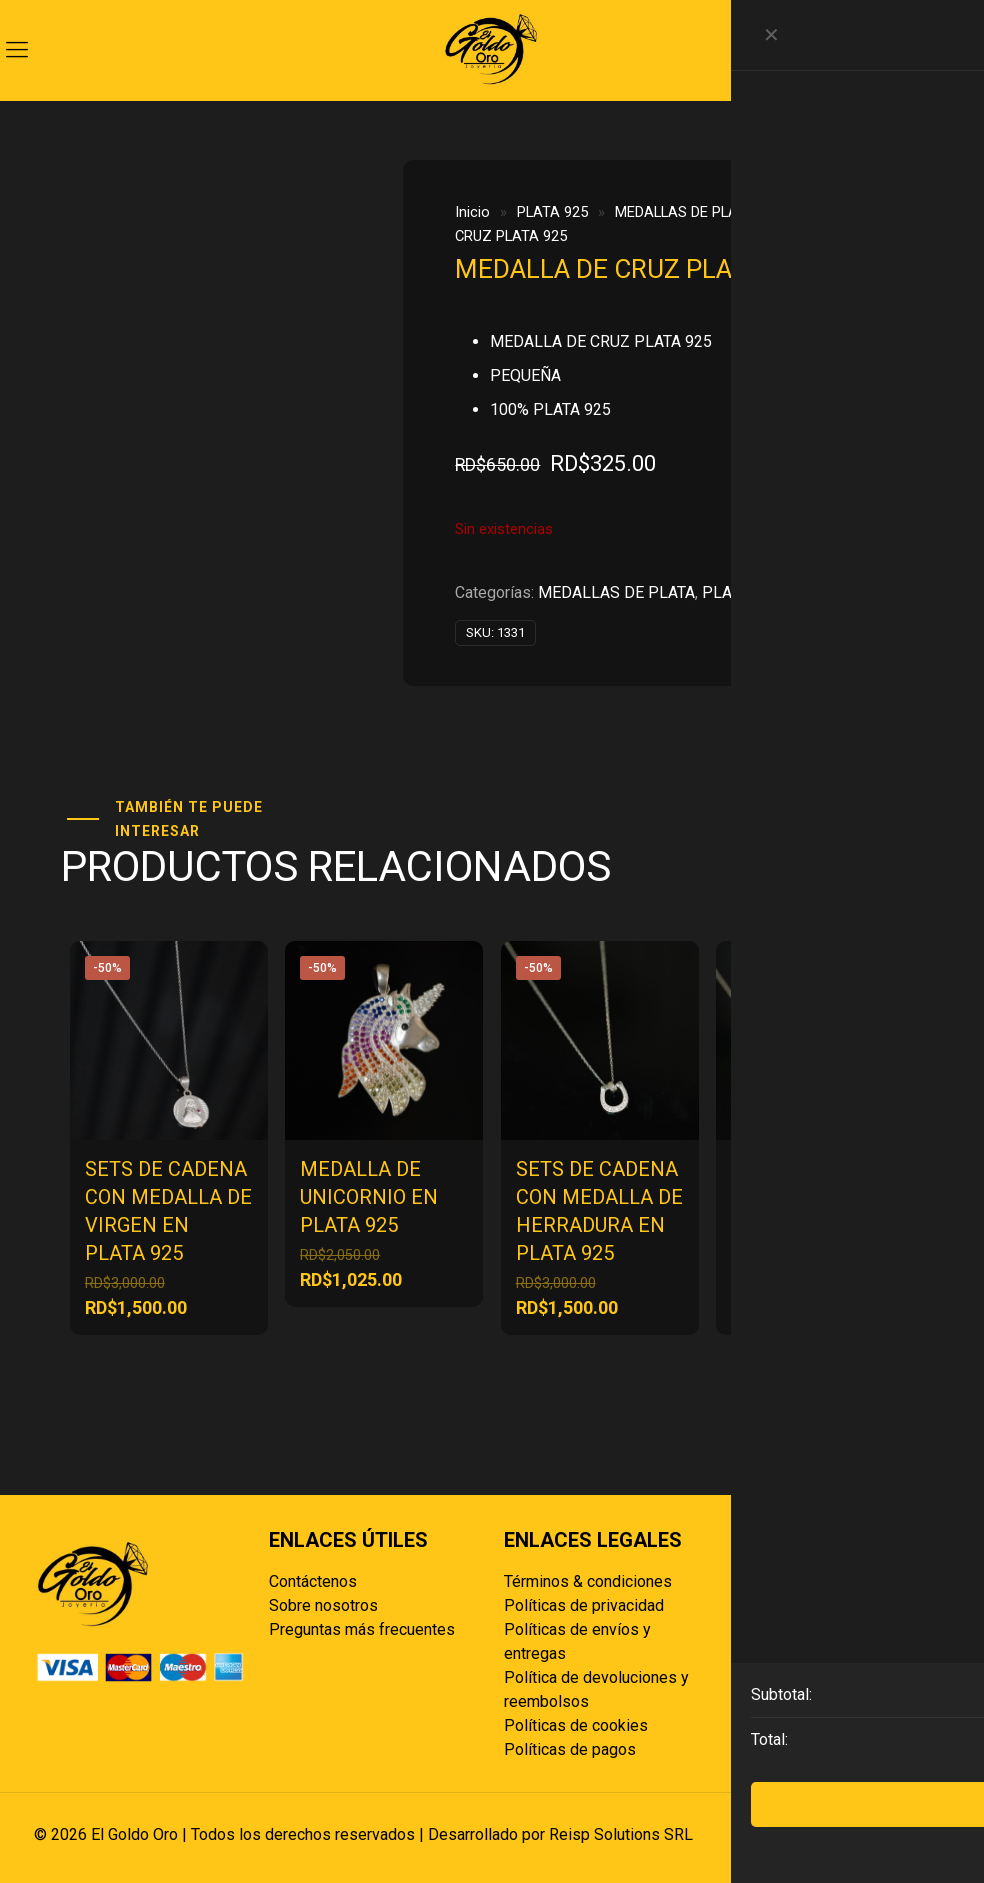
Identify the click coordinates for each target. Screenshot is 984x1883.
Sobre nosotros (323, 1605)
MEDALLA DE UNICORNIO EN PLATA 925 (369, 1197)
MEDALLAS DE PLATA (685, 212)
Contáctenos (313, 1581)
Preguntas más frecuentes (362, 1629)
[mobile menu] (17, 50)
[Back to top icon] (929, 1835)
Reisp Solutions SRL (621, 1834)
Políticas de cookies (576, 1725)
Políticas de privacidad (584, 1605)
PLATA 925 (552, 212)
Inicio (472, 212)
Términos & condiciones (588, 1581)
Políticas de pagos (570, 1749)
